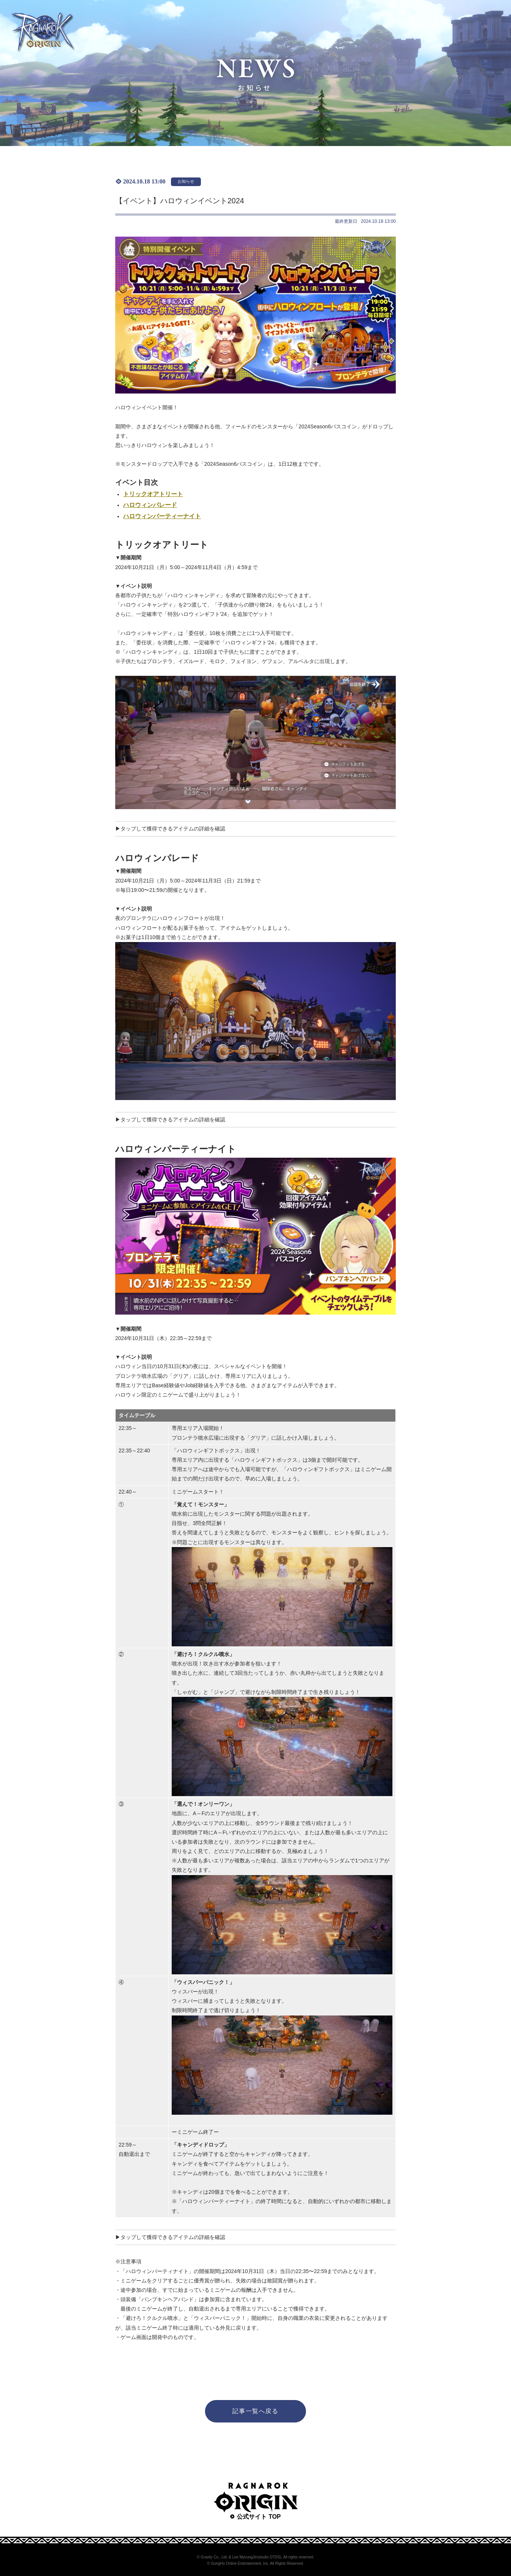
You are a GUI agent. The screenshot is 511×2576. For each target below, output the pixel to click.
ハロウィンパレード (150, 505)
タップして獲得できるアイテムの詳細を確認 (172, 829)
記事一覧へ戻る (255, 2411)
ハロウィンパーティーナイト (162, 516)
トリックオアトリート (153, 494)
